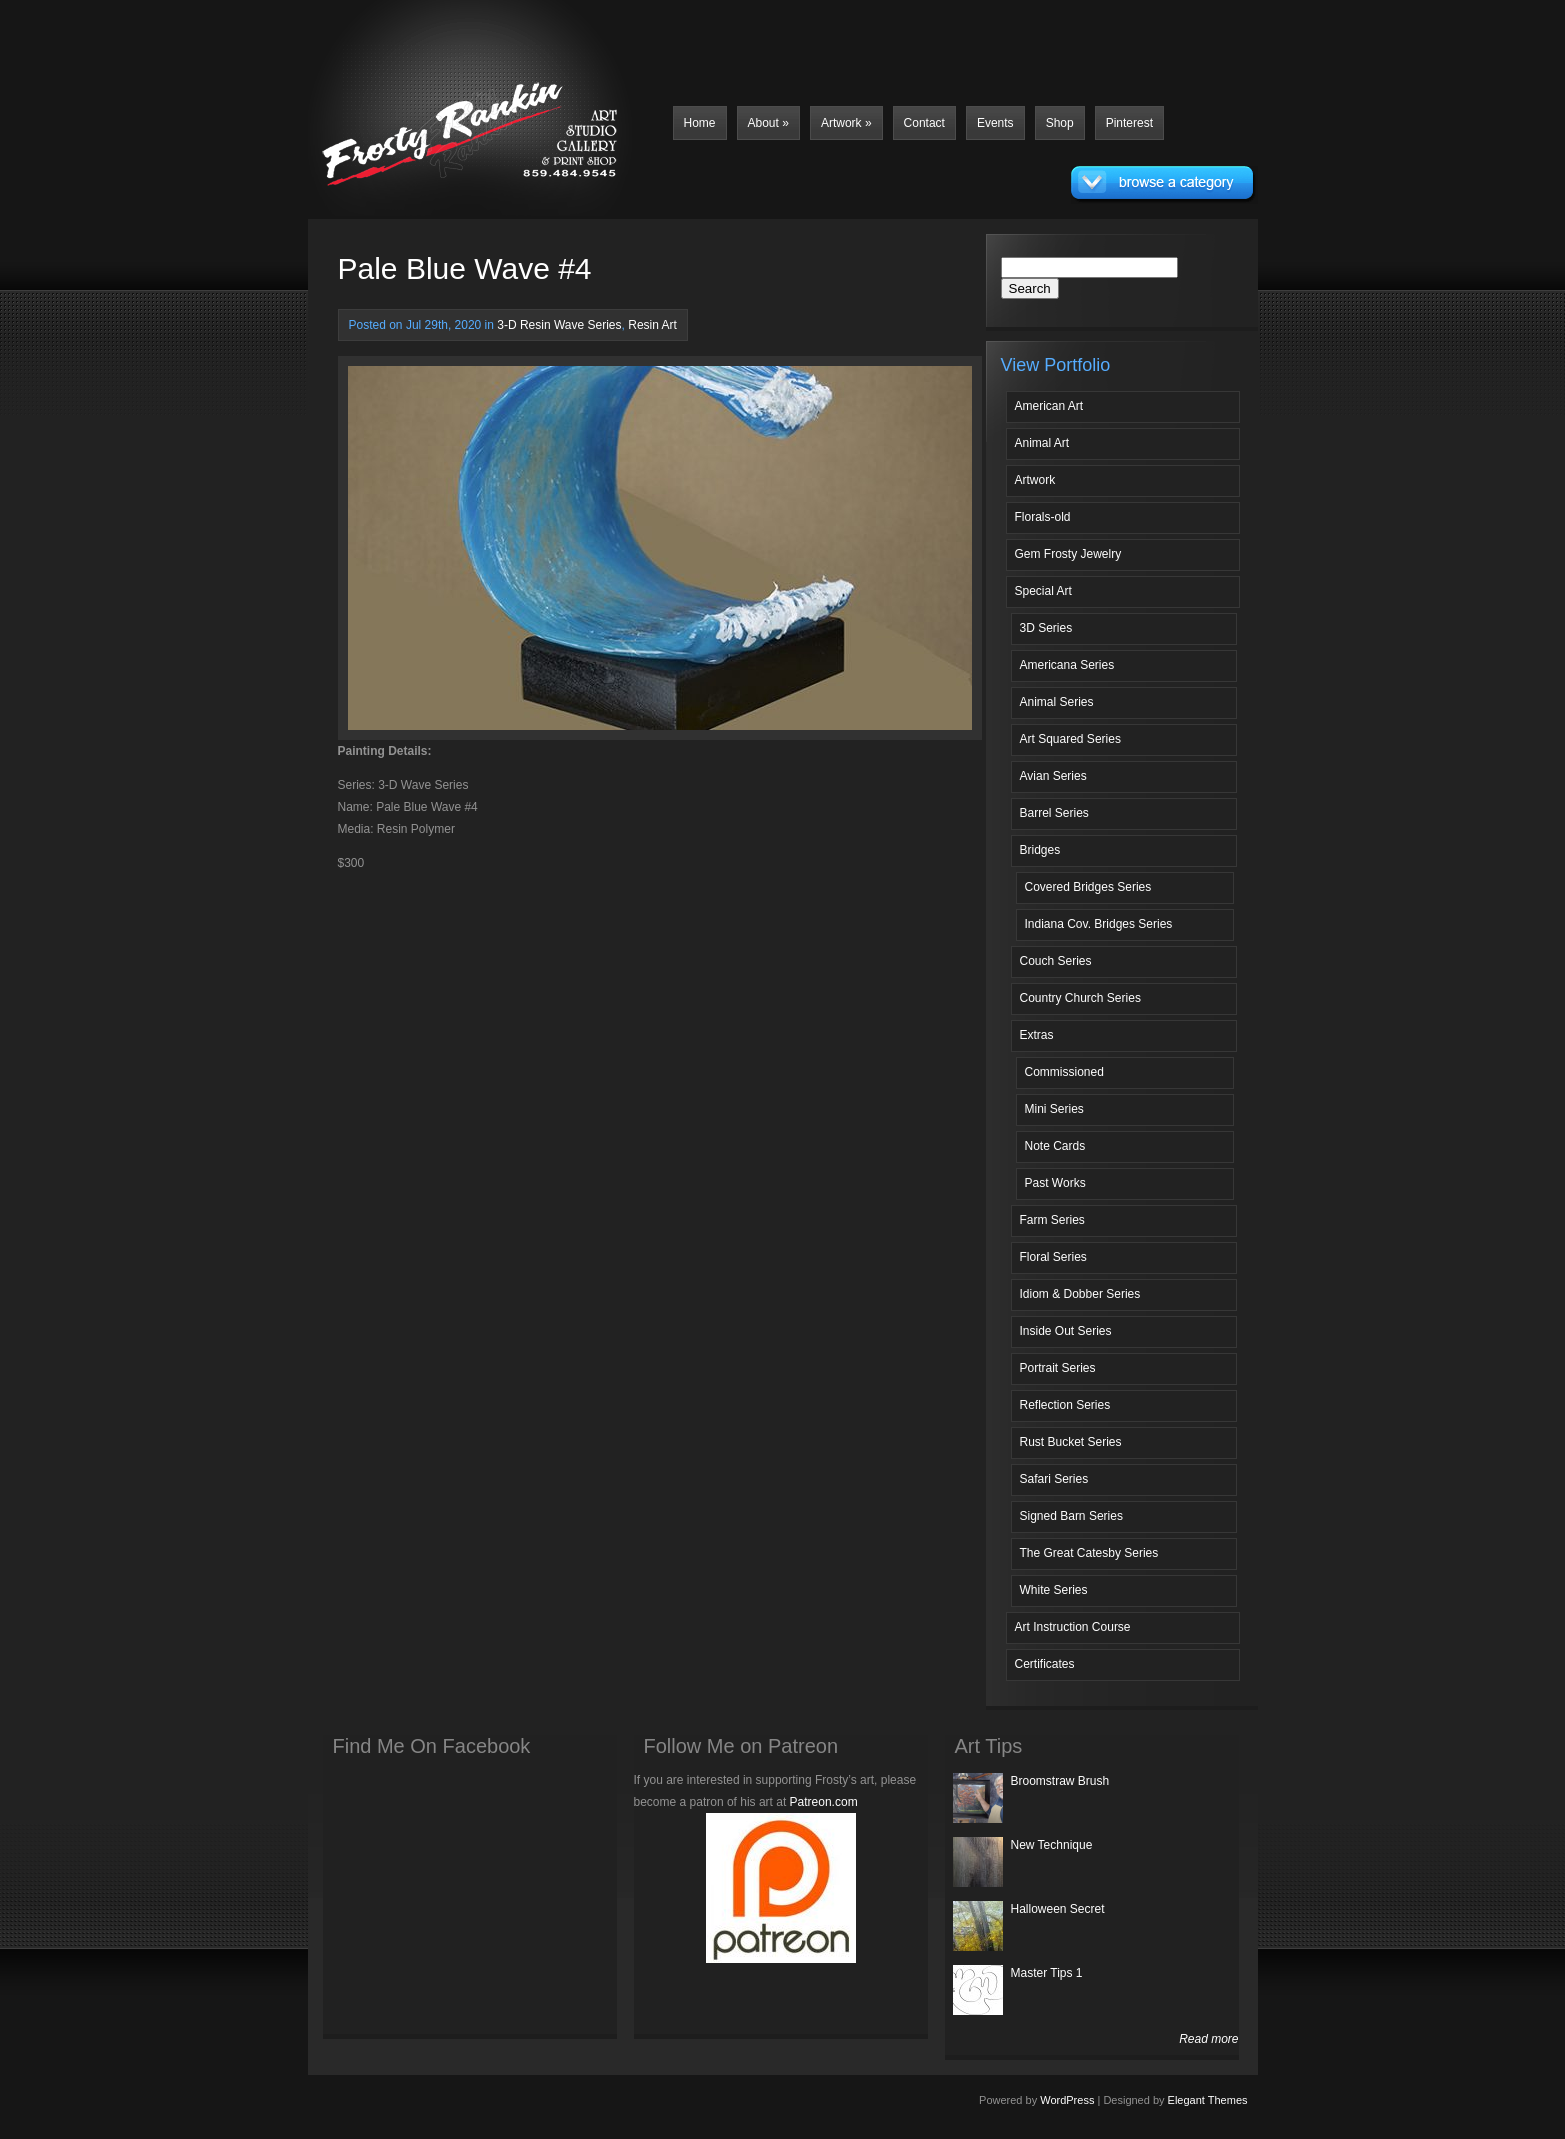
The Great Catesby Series (1089, 1553)
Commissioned (1064, 1072)
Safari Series (1054, 1479)
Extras (1037, 1035)
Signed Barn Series (1071, 1516)
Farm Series (1052, 1220)
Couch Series (1056, 961)
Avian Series (1053, 776)
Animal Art (1042, 443)
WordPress (1067, 2100)
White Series (1054, 1590)
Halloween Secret (1058, 1909)
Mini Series (1054, 1109)
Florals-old (1043, 517)
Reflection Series (1065, 1405)
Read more (1208, 2039)
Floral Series (1053, 1257)
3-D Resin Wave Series (559, 325)
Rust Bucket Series (1071, 1442)
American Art (1049, 406)
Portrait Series (1058, 1368)
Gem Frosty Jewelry (1068, 554)
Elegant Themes (1208, 2100)
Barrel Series (1054, 813)
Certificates (1045, 1664)
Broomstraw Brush (1060, 1781)
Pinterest (1129, 123)
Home (700, 123)
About (768, 123)
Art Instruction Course (1073, 1627)
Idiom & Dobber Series (1080, 1294)
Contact (924, 123)
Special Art (1043, 591)
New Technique (1052, 1845)
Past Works (1055, 1183)
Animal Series (1057, 702)
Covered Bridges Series (1088, 887)
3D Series (1046, 628)
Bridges (1040, 850)
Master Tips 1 (1047, 1973)
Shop (1060, 123)
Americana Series (1067, 665)
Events (995, 123)
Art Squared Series (1070, 739)
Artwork (846, 123)
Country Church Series (1080, 998)
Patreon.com (824, 1802)
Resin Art (652, 325)
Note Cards (1055, 1146)
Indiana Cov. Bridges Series (1099, 924)
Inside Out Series (1066, 1331)
